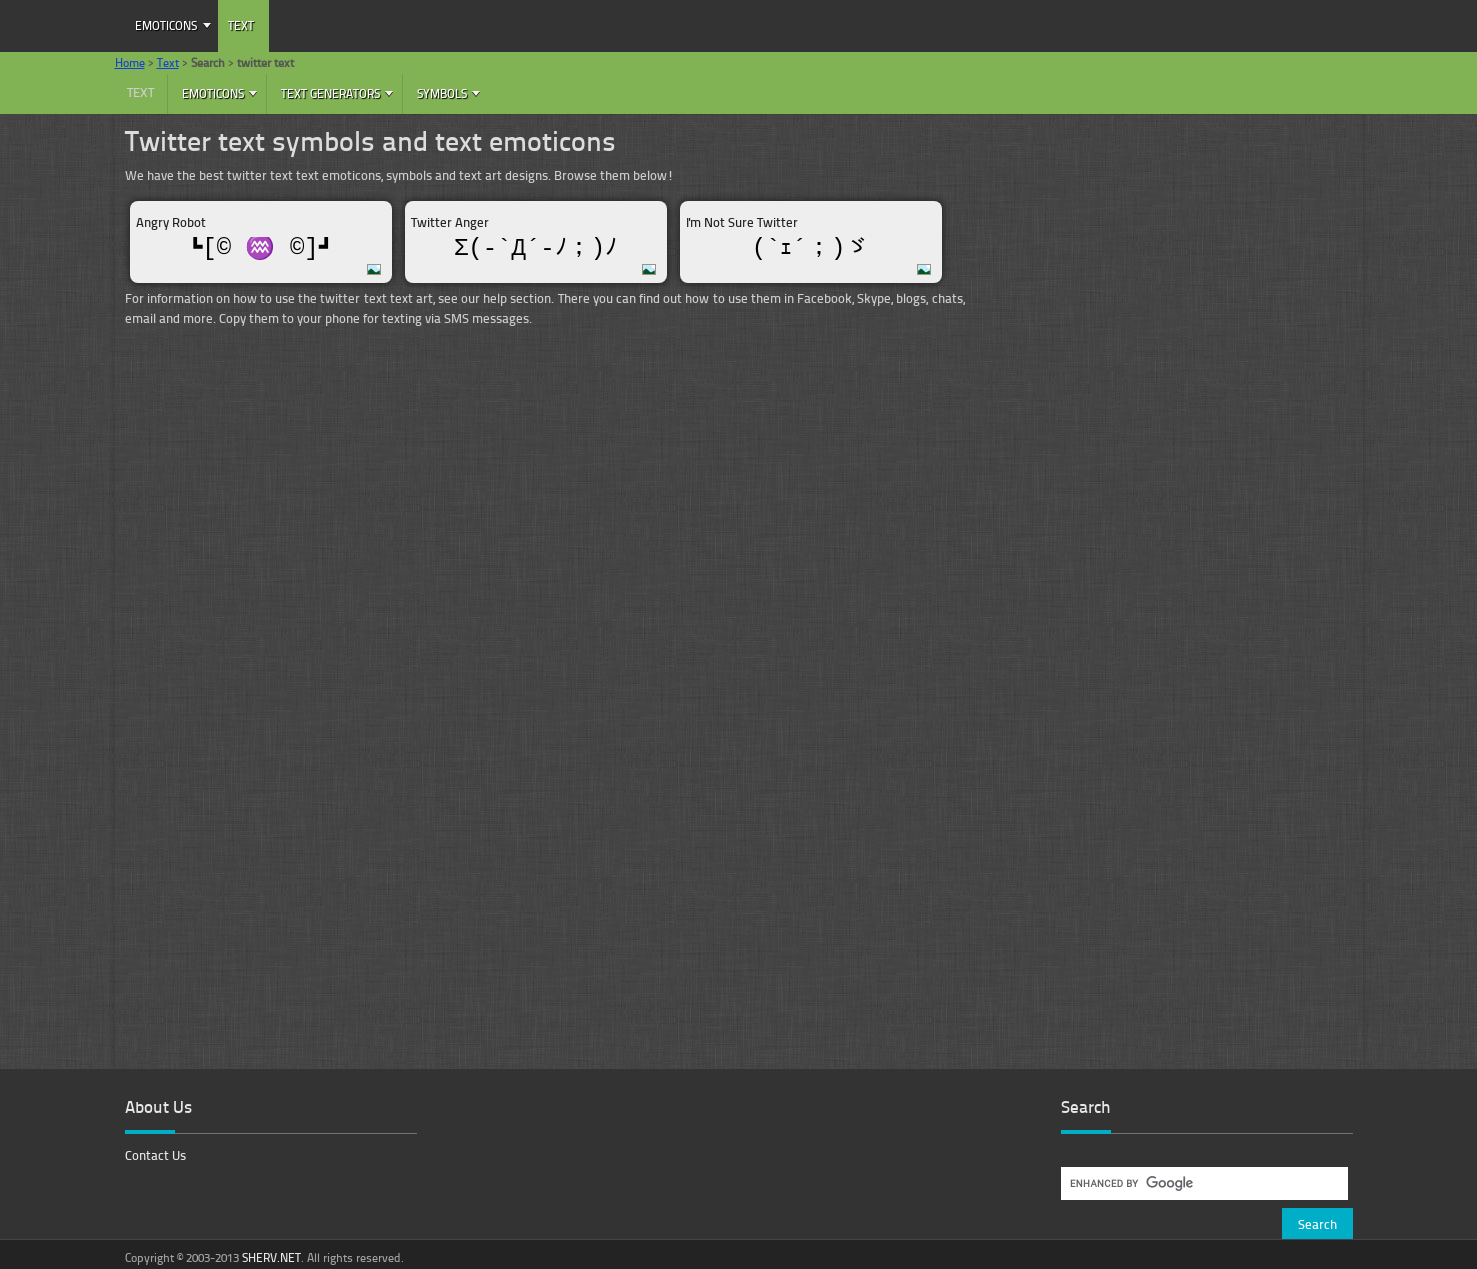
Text (241, 25)
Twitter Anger (450, 222)
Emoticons (166, 25)
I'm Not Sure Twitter (742, 222)
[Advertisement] (1163, 265)
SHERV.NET (271, 1257)
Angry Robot (171, 222)
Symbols (442, 93)
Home (130, 62)
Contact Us (155, 1155)
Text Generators (330, 93)
